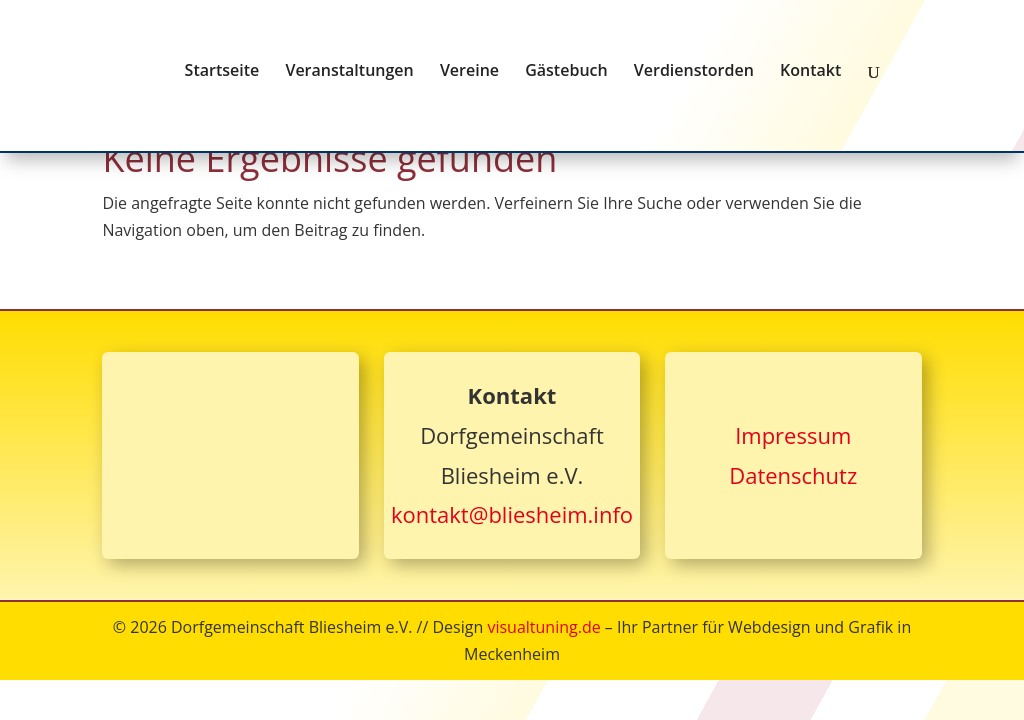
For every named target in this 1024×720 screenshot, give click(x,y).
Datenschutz (793, 475)
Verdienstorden (694, 72)
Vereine (469, 72)
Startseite (222, 72)
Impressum (793, 435)
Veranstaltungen (349, 72)
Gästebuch (566, 72)
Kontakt (810, 72)
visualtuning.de (543, 627)
